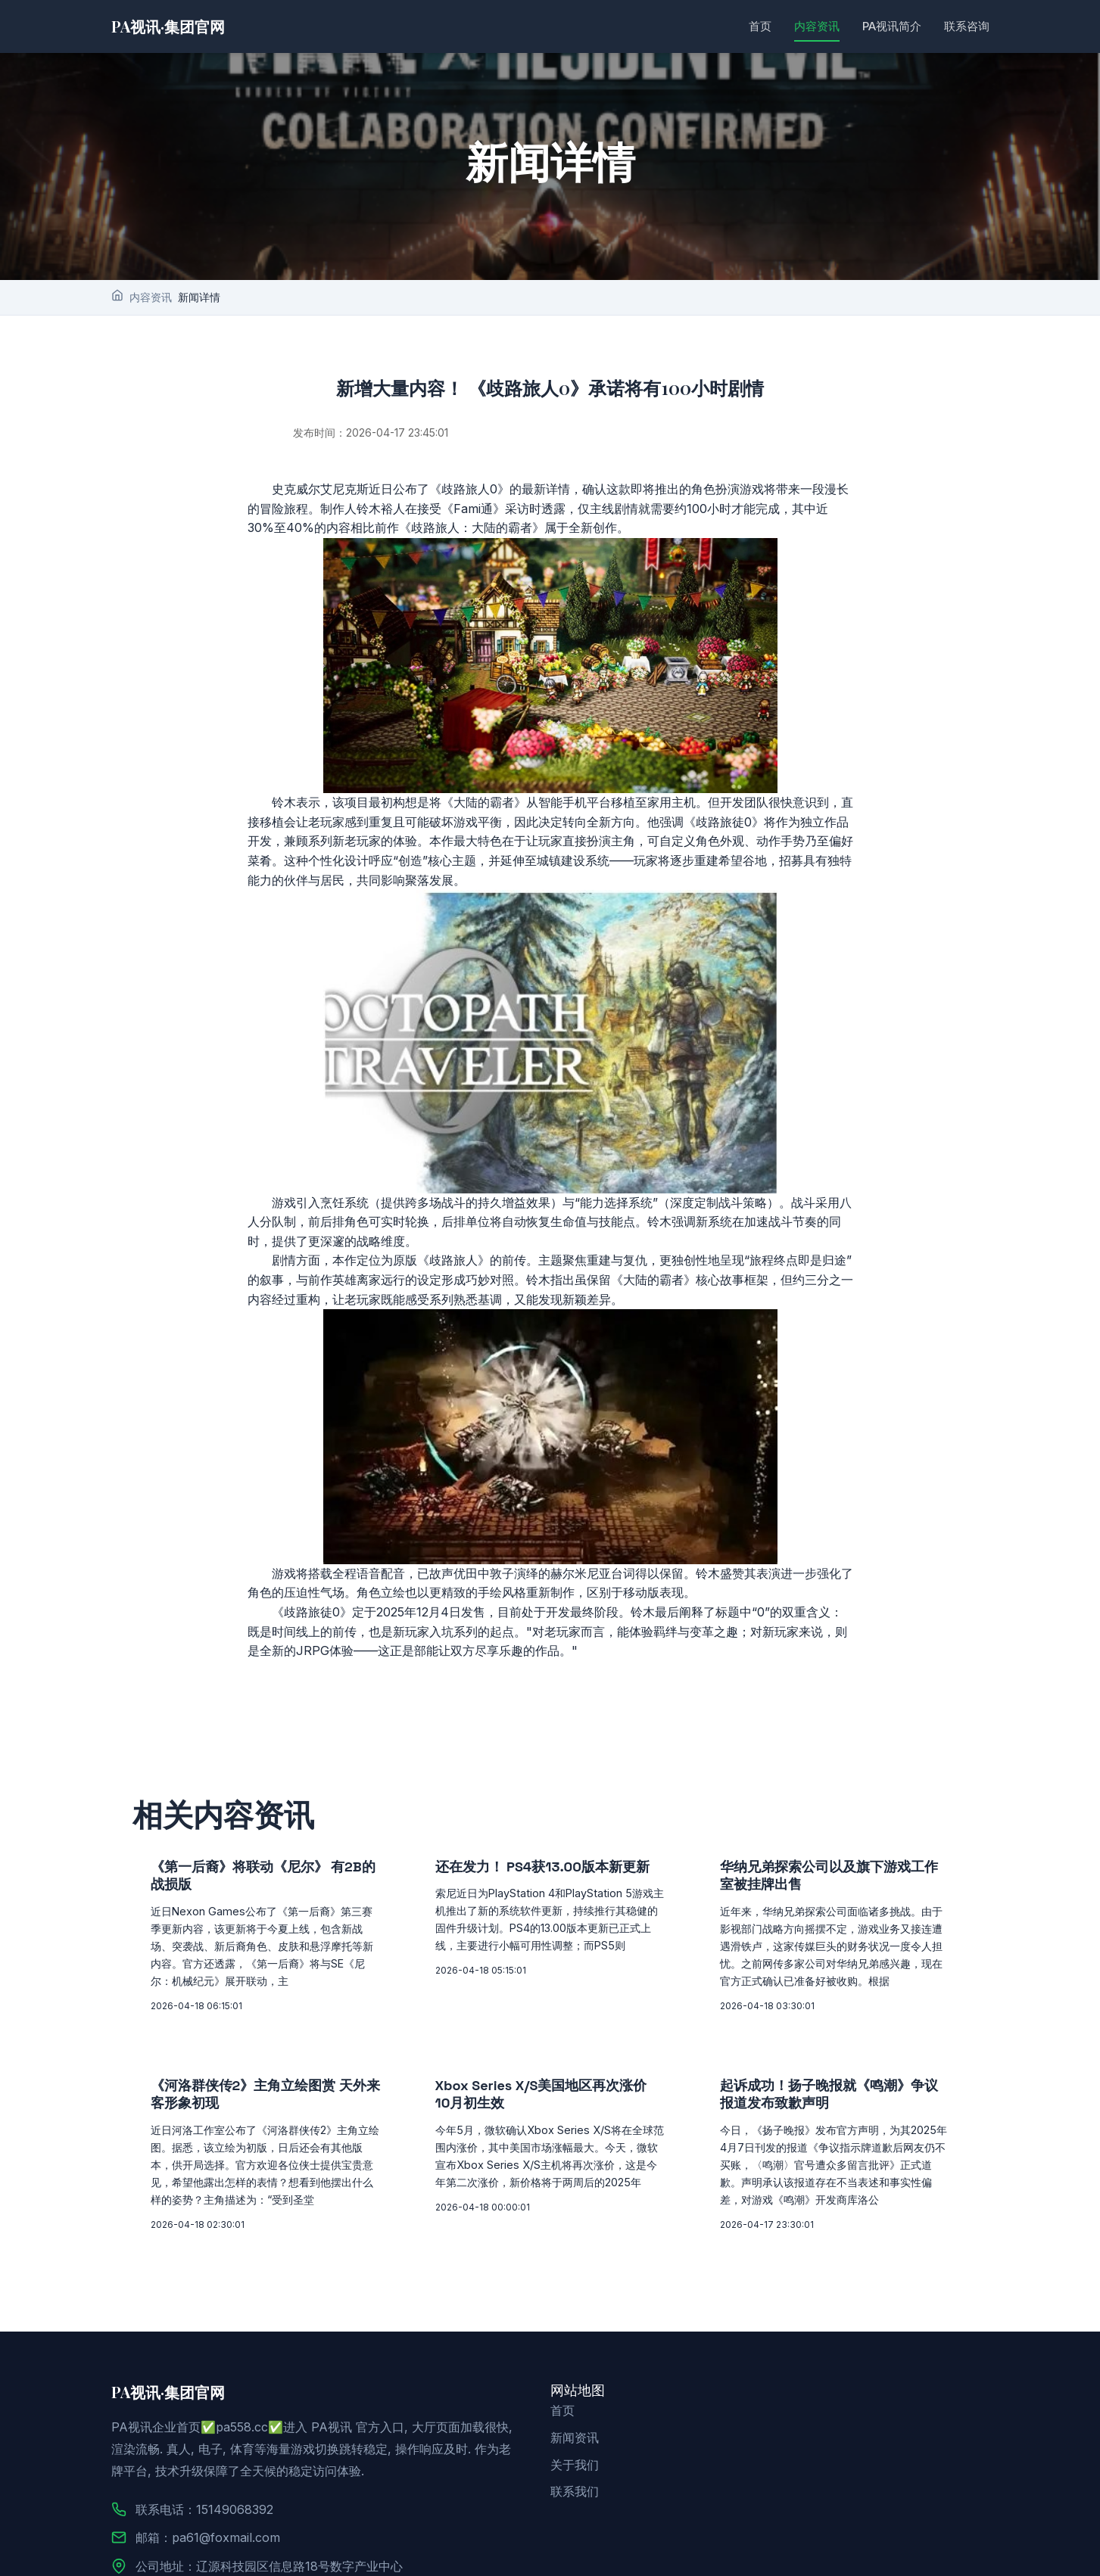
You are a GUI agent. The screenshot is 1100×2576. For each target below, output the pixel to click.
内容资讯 (817, 26)
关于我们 (574, 2464)
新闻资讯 (574, 2437)
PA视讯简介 (891, 26)
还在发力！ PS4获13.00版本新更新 (542, 1866)
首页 (760, 26)
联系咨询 (966, 26)
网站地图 (577, 2390)
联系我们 (574, 2491)
